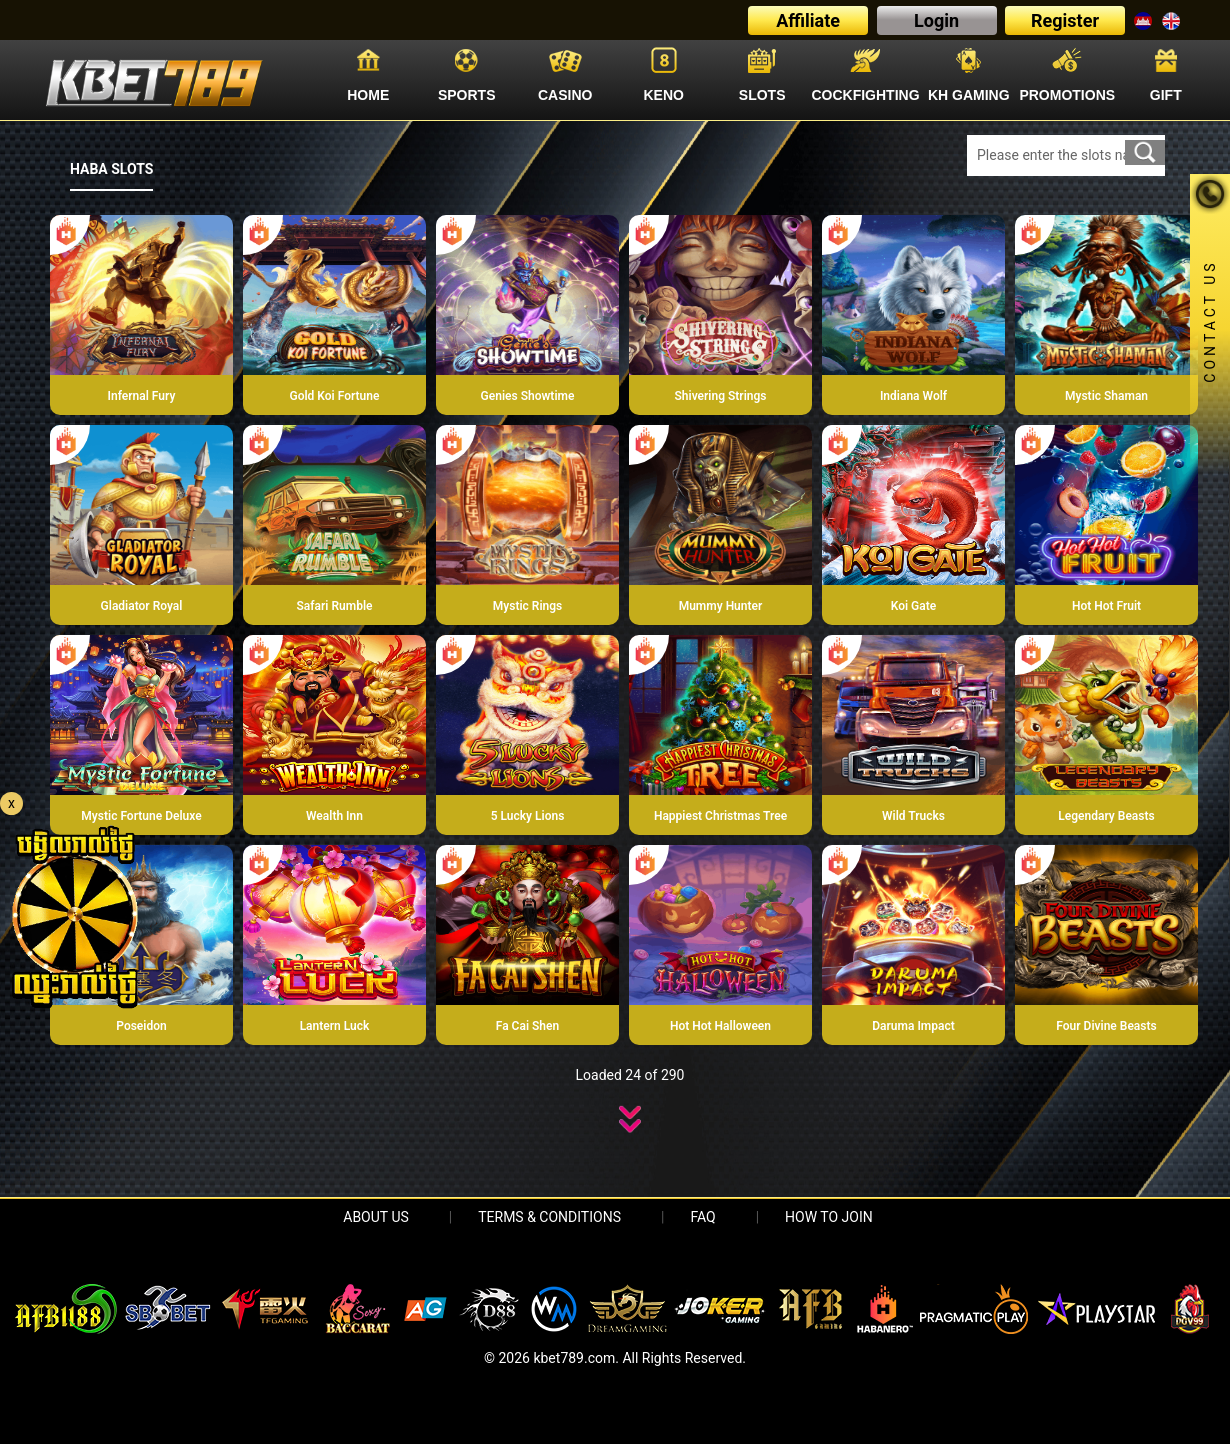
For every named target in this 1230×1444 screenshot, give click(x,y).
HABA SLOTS (111, 169)
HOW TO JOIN (829, 1217)
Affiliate (808, 20)
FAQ (702, 1217)
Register (1065, 20)
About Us (376, 1217)
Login (936, 20)
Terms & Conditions (549, 1217)
